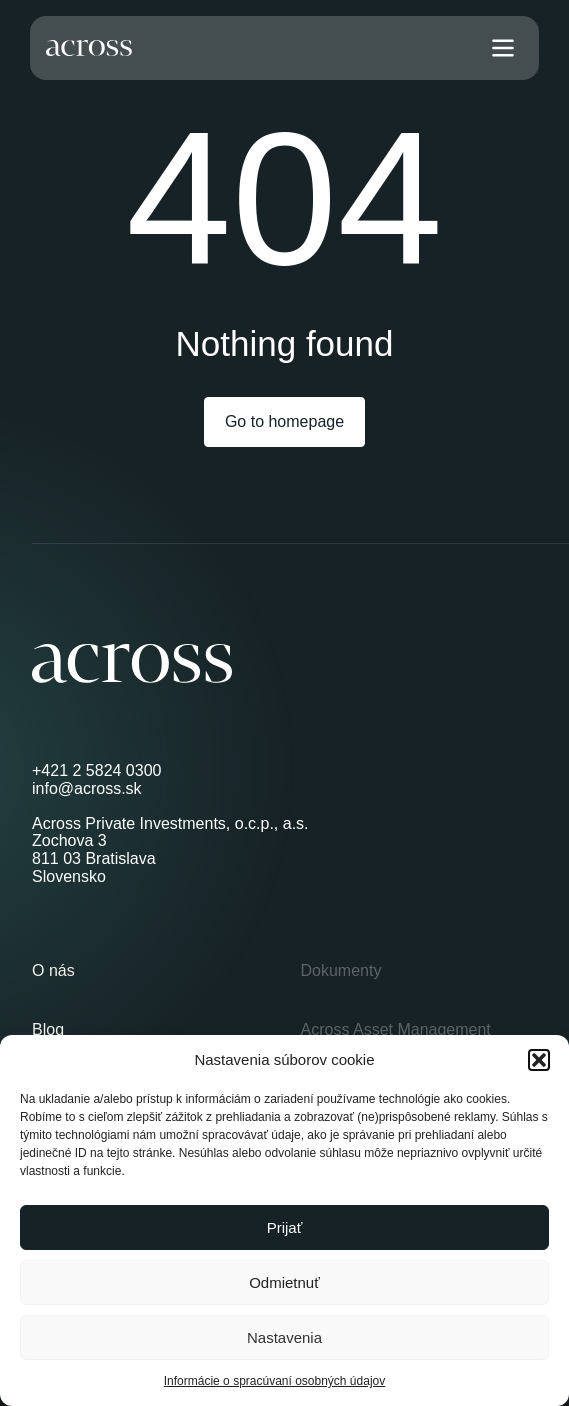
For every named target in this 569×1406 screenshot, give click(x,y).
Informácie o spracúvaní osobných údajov (274, 1381)
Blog (48, 1029)
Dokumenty (341, 970)
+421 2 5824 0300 (96, 770)
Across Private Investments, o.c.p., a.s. (170, 823)
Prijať (285, 1227)
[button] (539, 1060)
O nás (53, 970)
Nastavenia (284, 1337)
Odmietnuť (284, 1282)
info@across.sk (87, 788)
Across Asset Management (396, 1029)
